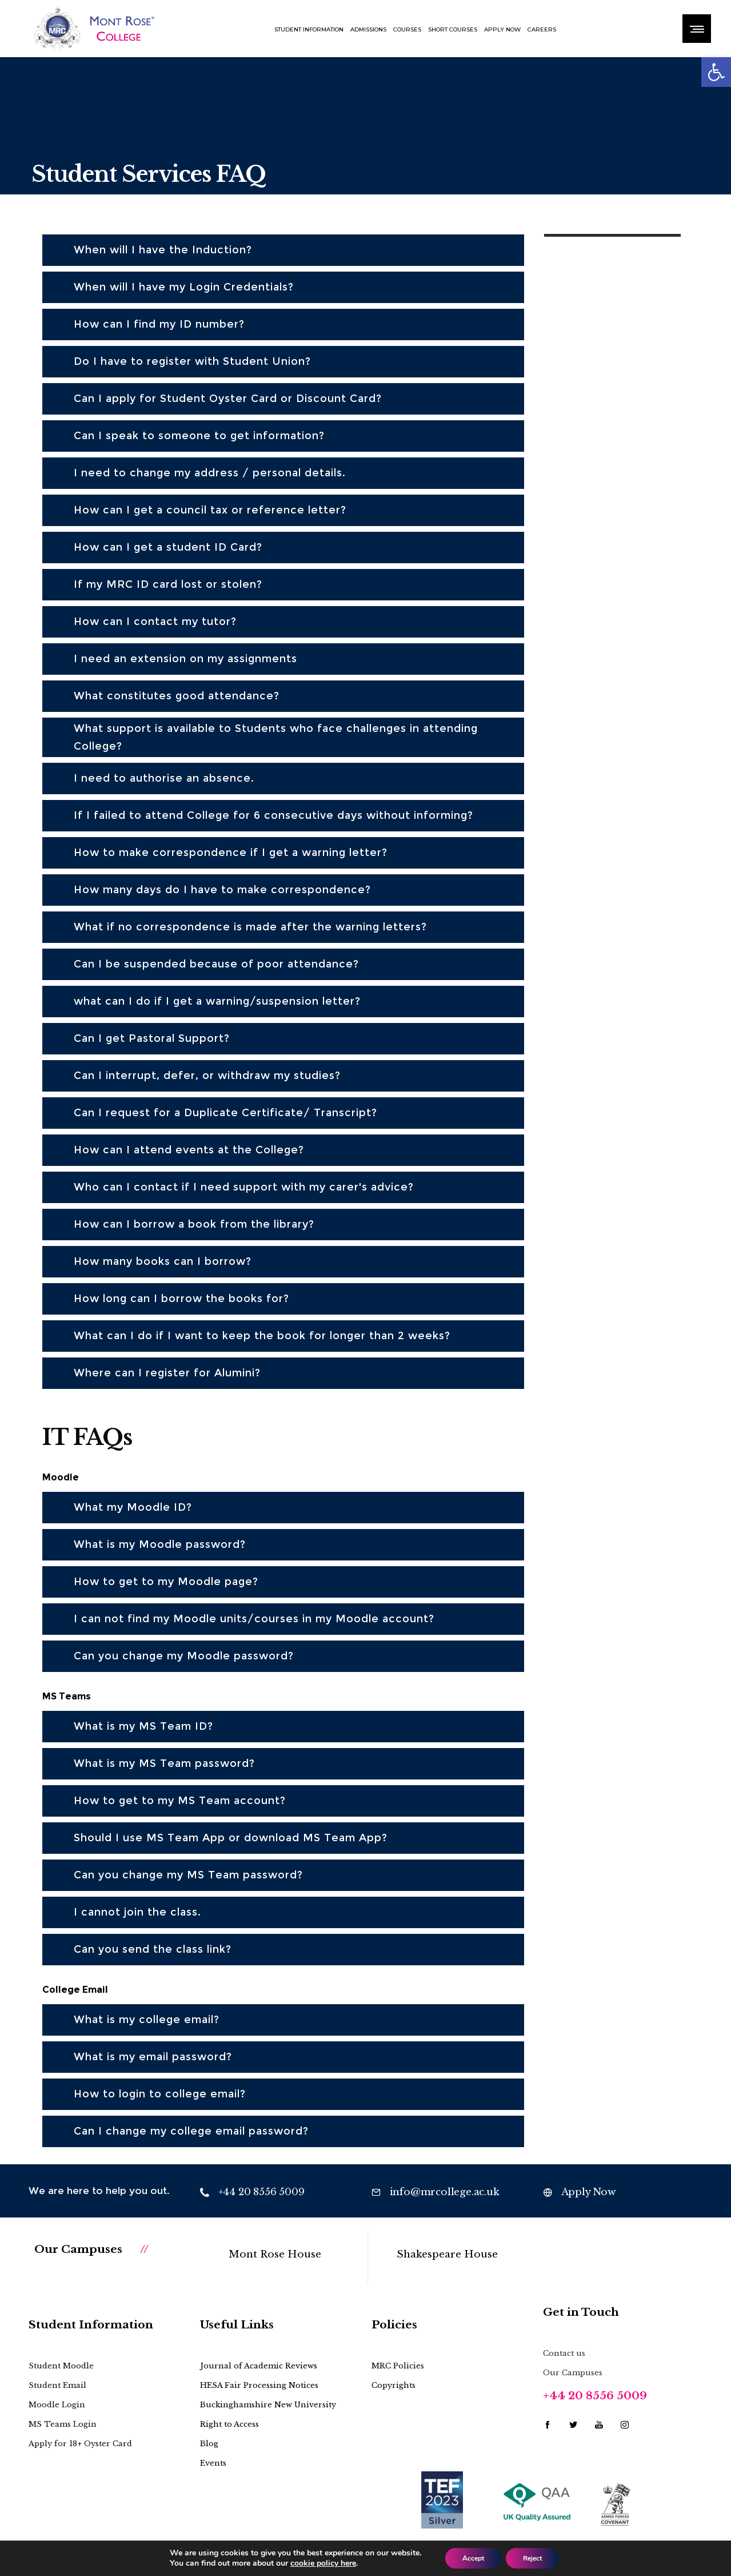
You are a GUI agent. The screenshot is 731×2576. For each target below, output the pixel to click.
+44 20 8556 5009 (595, 2395)
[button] (716, 72)
